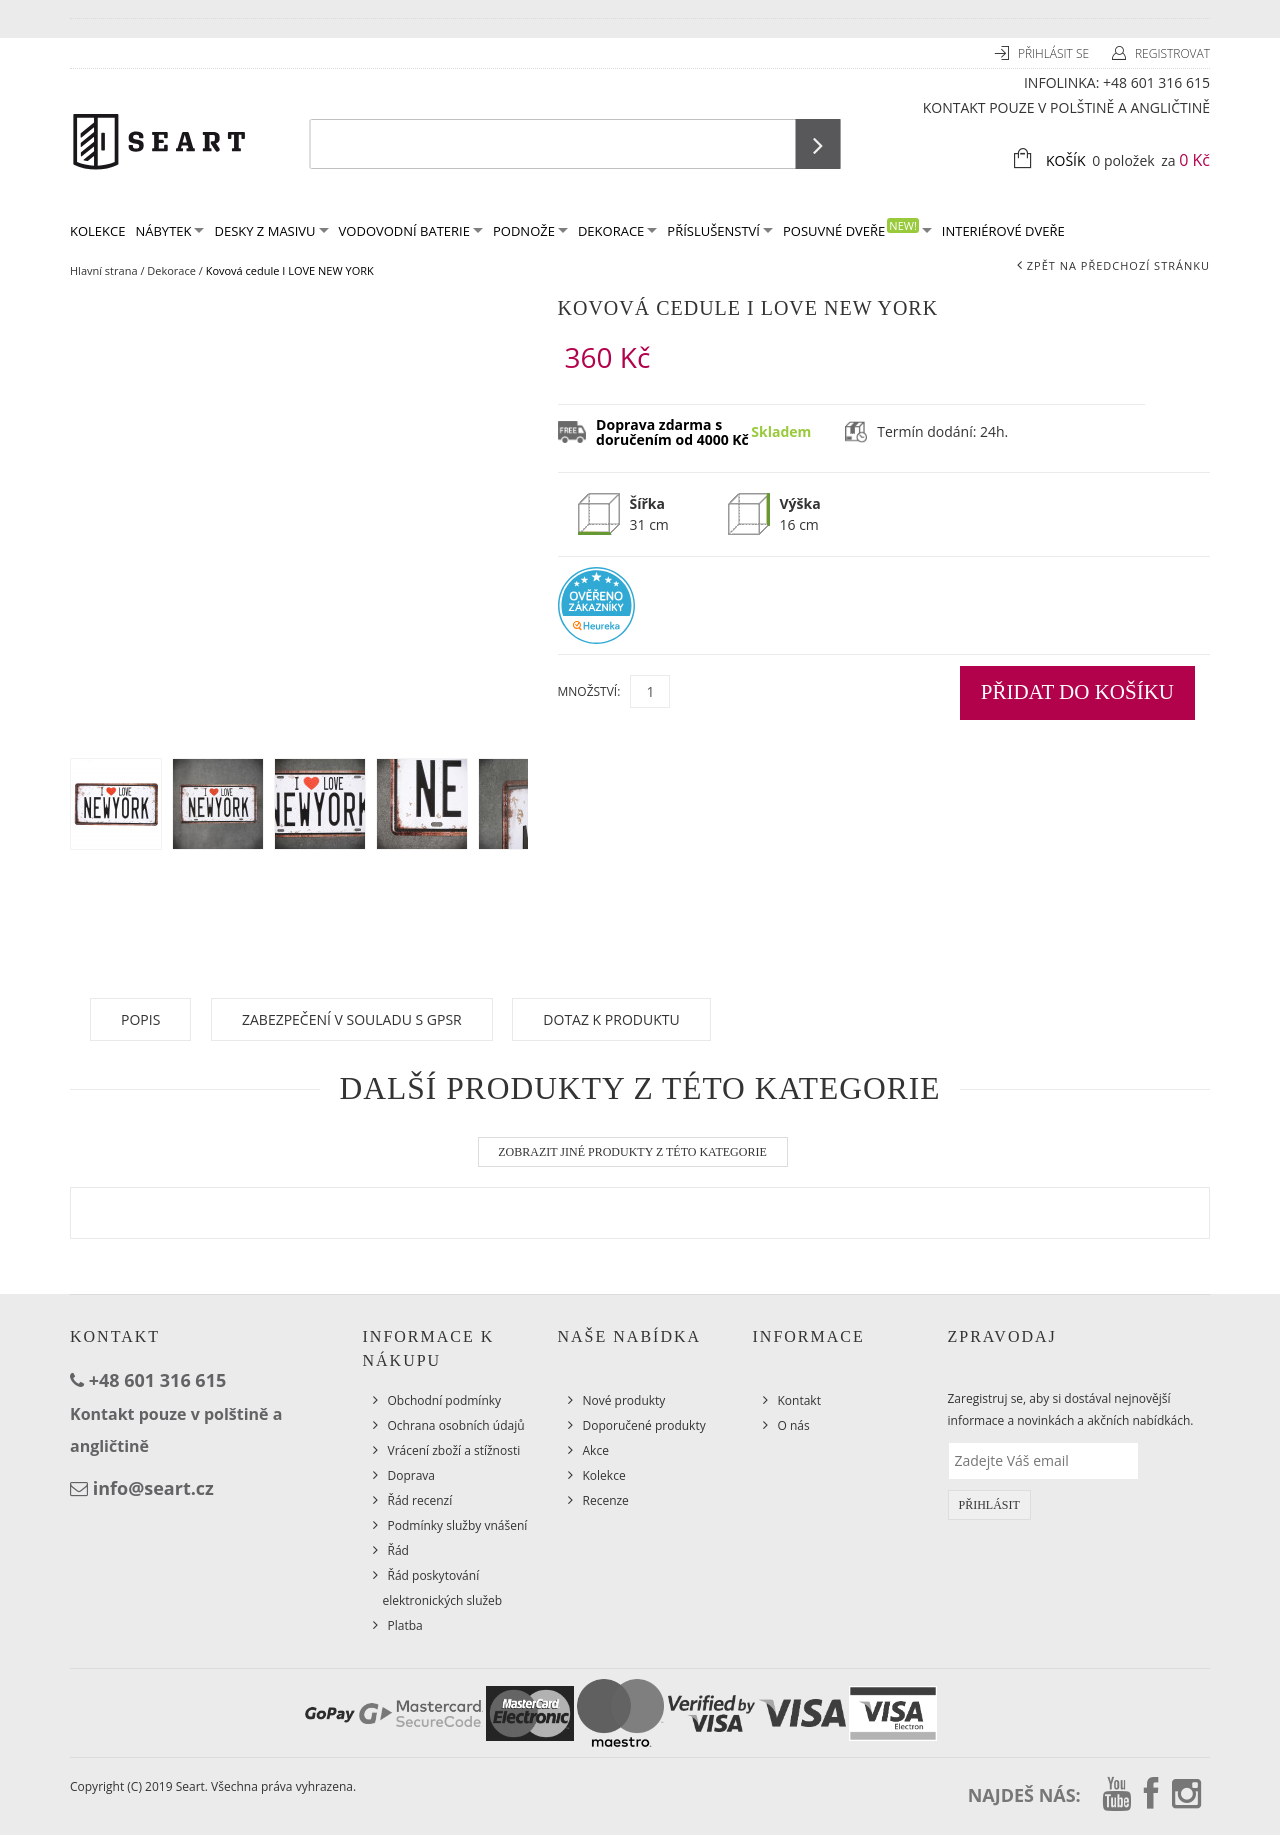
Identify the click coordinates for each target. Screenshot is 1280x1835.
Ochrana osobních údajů (456, 1425)
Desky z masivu (271, 231)
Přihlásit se (1055, 53)
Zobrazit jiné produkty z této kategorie (632, 1152)
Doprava (412, 1475)
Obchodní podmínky (445, 1400)
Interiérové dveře (1003, 231)
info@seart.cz (153, 1488)
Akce (596, 1450)
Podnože (530, 231)
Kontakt (799, 1400)
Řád (398, 1550)
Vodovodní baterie (411, 231)
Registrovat (1172, 53)
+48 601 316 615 (1156, 82)
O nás (794, 1425)
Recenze (606, 1500)
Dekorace (617, 231)
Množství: (589, 691)
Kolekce (604, 1475)
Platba (405, 1625)
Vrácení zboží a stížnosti (454, 1450)
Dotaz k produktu (611, 1019)
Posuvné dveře (857, 229)
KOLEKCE (97, 231)
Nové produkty (624, 1400)
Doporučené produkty (644, 1425)
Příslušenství (720, 231)
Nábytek (169, 231)
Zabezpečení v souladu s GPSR (352, 1019)
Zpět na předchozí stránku (1118, 265)
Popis (140, 1019)
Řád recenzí (420, 1500)
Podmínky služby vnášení (458, 1525)
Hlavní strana (104, 270)
